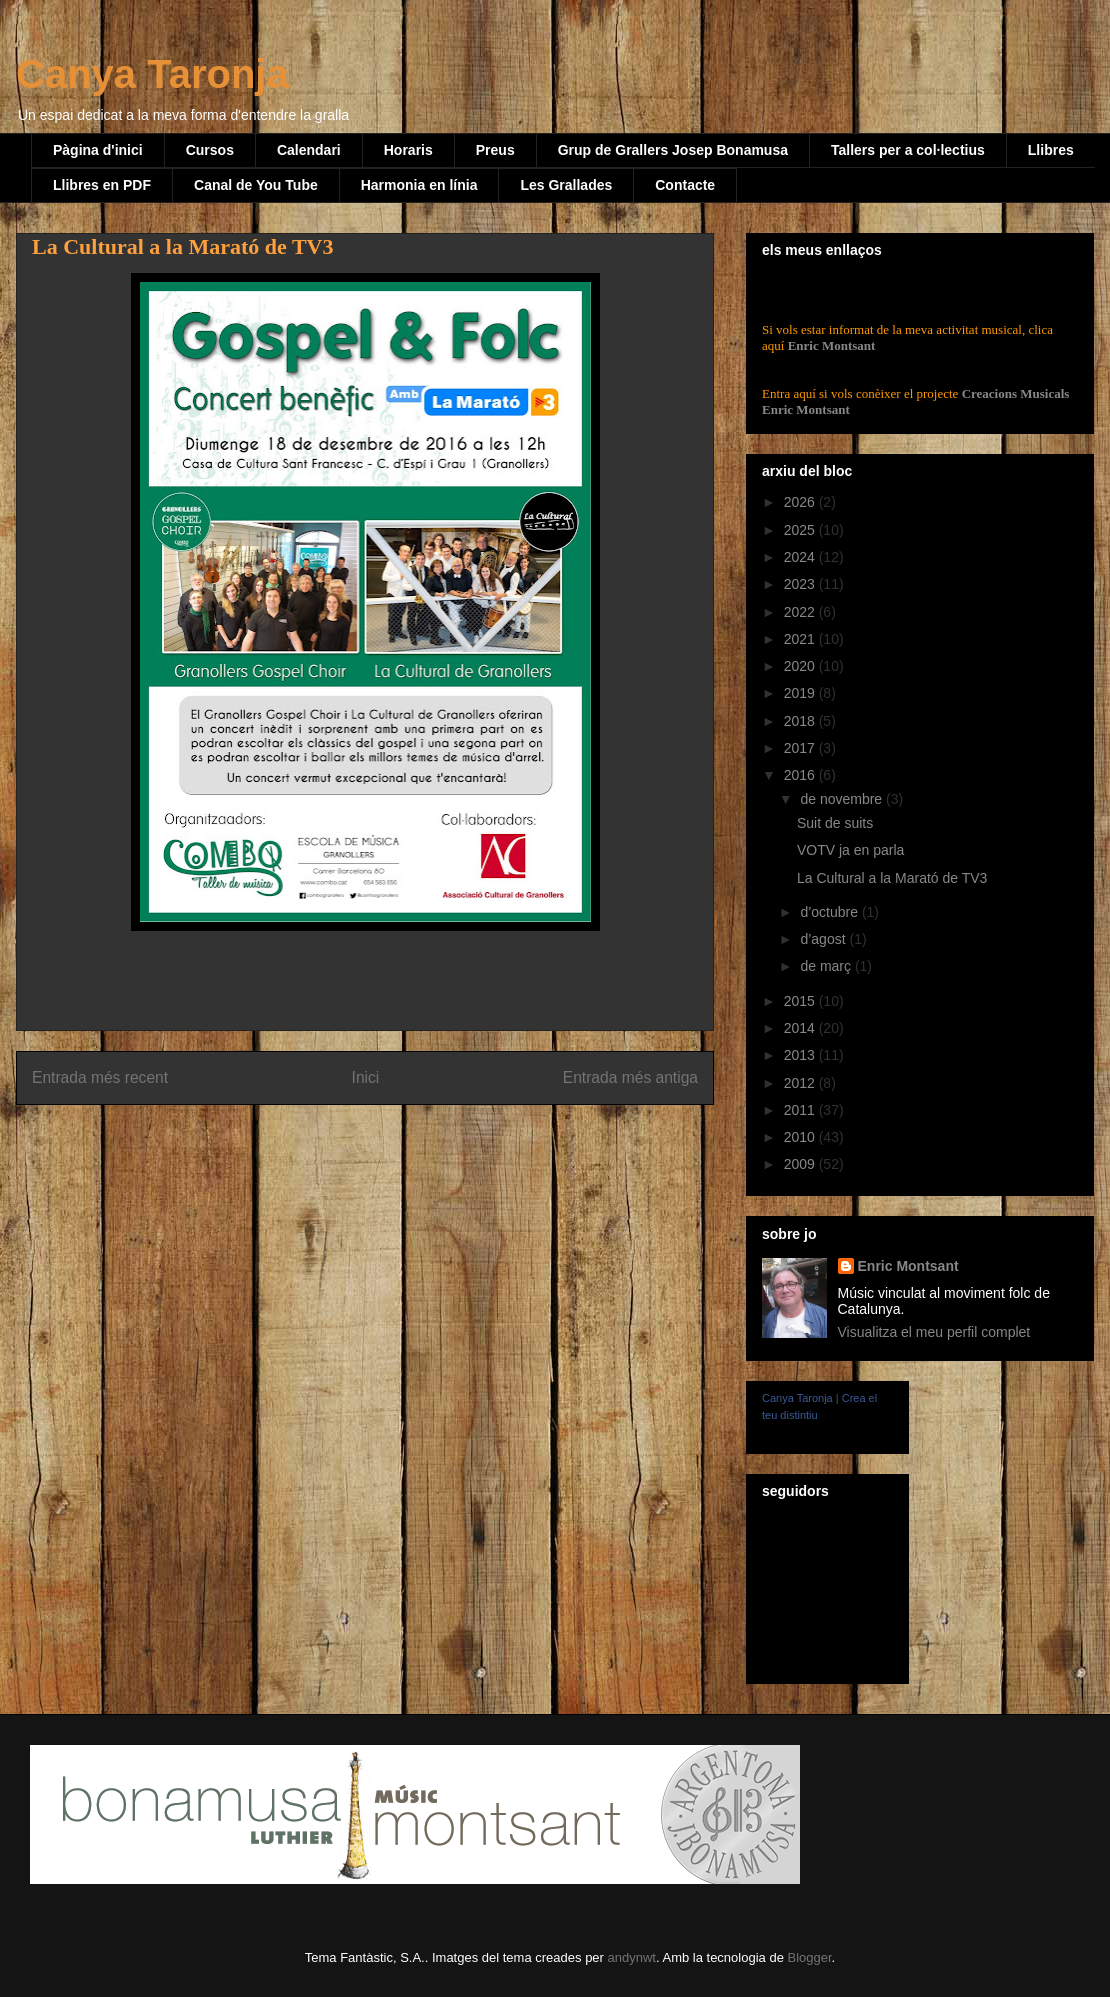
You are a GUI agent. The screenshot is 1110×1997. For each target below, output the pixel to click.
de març (827, 966)
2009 (801, 1164)
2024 (801, 557)
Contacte (685, 185)
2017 (801, 748)
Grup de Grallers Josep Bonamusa (673, 150)
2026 (801, 502)
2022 (801, 612)
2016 (801, 775)
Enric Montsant (829, 345)
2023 (801, 584)
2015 (801, 1001)
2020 (801, 666)
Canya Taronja (152, 74)
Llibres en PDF (102, 185)
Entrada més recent (100, 1077)
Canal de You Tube (256, 185)
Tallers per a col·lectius (908, 150)
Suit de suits (835, 823)
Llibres (1051, 150)
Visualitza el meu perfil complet (934, 1332)
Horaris (408, 150)
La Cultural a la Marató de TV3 (892, 878)
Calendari (309, 150)
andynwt (632, 1957)
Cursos (210, 150)
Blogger (809, 1957)
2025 (801, 530)
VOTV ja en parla (850, 850)
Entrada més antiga (630, 1077)
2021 (801, 639)
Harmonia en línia (419, 185)
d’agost (824, 939)
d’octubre (830, 912)
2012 (801, 1083)
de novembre (843, 799)
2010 (801, 1137)
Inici (366, 1077)
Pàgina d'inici (98, 150)
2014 (801, 1028)
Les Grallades (566, 185)
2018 (801, 721)
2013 (801, 1055)
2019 (801, 693)
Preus (495, 150)
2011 (801, 1110)
